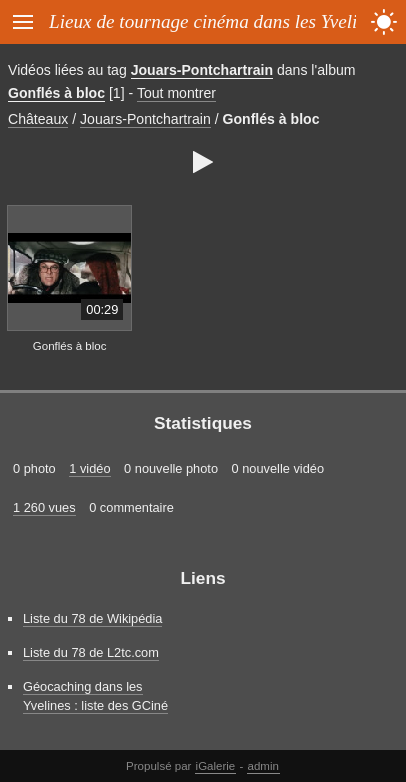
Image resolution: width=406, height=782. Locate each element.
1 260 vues (44, 507)
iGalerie (216, 766)
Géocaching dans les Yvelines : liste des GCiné (95, 696)
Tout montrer (176, 93)
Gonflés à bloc (56, 93)
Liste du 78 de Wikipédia (92, 618)
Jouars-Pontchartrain (202, 70)
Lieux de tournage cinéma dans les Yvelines (216, 21)
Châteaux (38, 119)
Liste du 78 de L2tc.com (91, 652)
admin (263, 766)
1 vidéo (89, 468)
